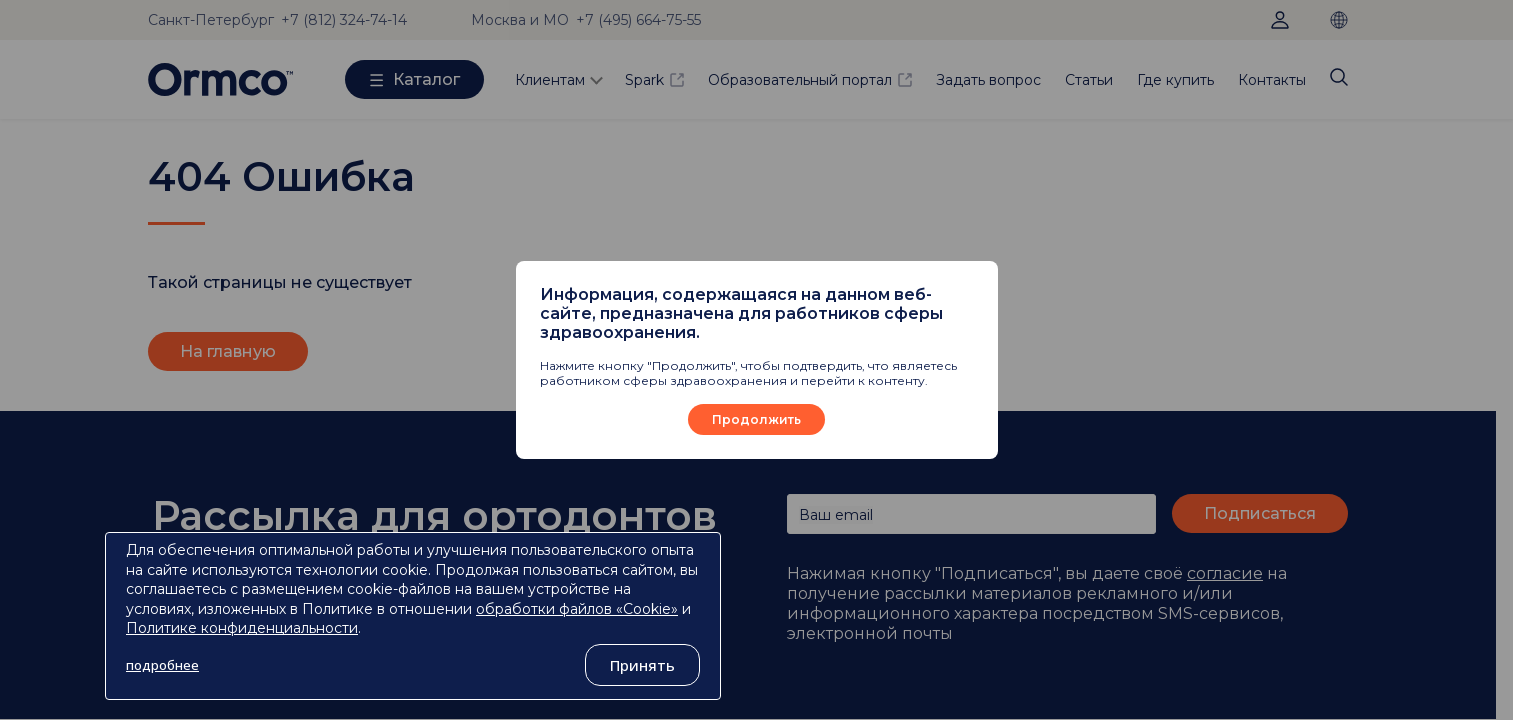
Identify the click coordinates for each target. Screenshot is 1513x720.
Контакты (1272, 80)
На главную (228, 351)
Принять (642, 665)
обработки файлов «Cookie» (577, 609)
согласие (1225, 573)
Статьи (1089, 80)
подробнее (162, 665)
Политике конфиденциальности (242, 628)
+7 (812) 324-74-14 (344, 20)
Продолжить (756, 419)
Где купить (1175, 80)
